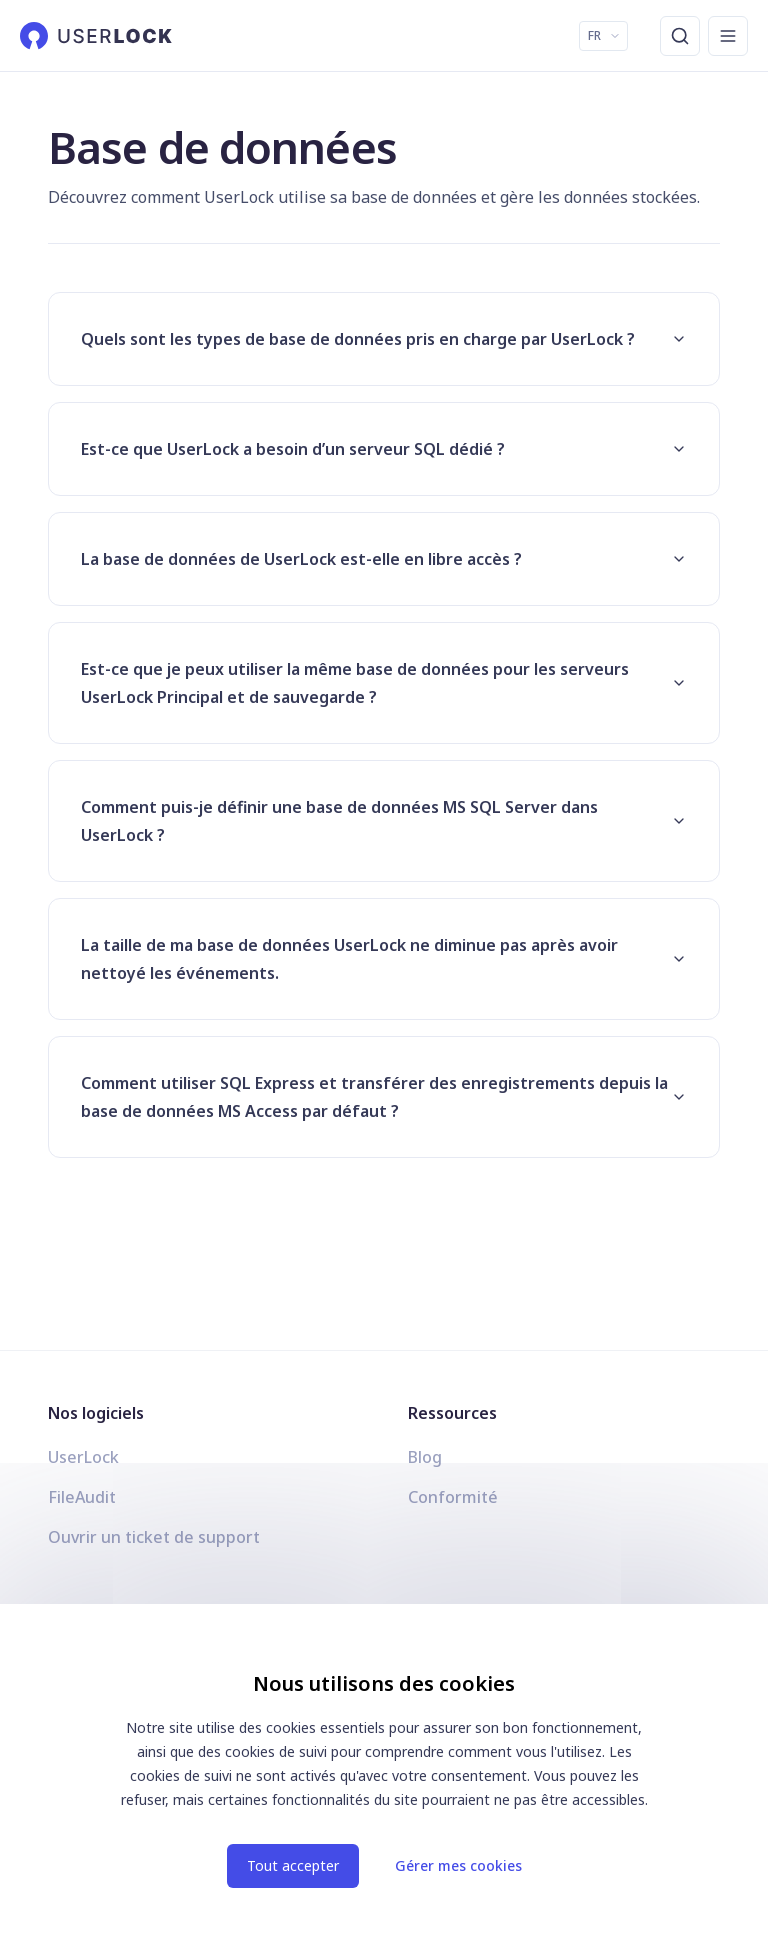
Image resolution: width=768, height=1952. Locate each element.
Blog (425, 1457)
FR (604, 35)
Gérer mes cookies (458, 1865)
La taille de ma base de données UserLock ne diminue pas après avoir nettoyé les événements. (384, 959)
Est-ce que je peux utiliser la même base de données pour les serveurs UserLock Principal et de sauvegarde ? (384, 683)
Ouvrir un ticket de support (154, 1537)
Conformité (453, 1497)
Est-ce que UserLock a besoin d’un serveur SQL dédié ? (384, 449)
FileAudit (82, 1497)
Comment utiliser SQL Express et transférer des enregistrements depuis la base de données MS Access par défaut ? (384, 1097)
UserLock (83, 1457)
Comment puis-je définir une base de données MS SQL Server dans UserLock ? (384, 821)
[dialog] (384, 1778)
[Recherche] (680, 36)
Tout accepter (293, 1865)
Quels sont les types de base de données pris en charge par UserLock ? (384, 339)
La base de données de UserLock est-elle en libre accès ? (384, 559)
